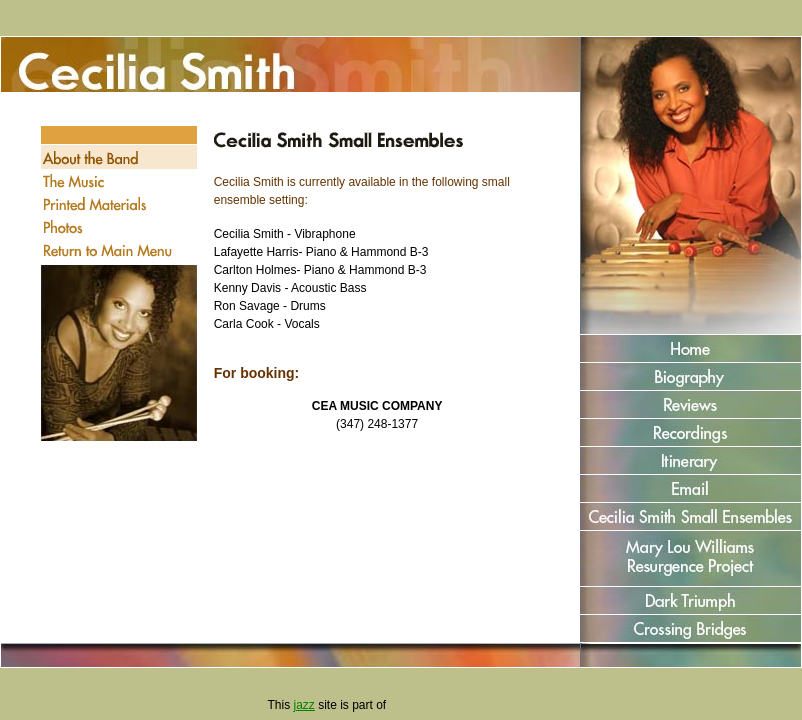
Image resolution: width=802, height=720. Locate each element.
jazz (303, 705)
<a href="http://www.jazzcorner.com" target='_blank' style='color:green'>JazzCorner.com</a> (462, 705)
